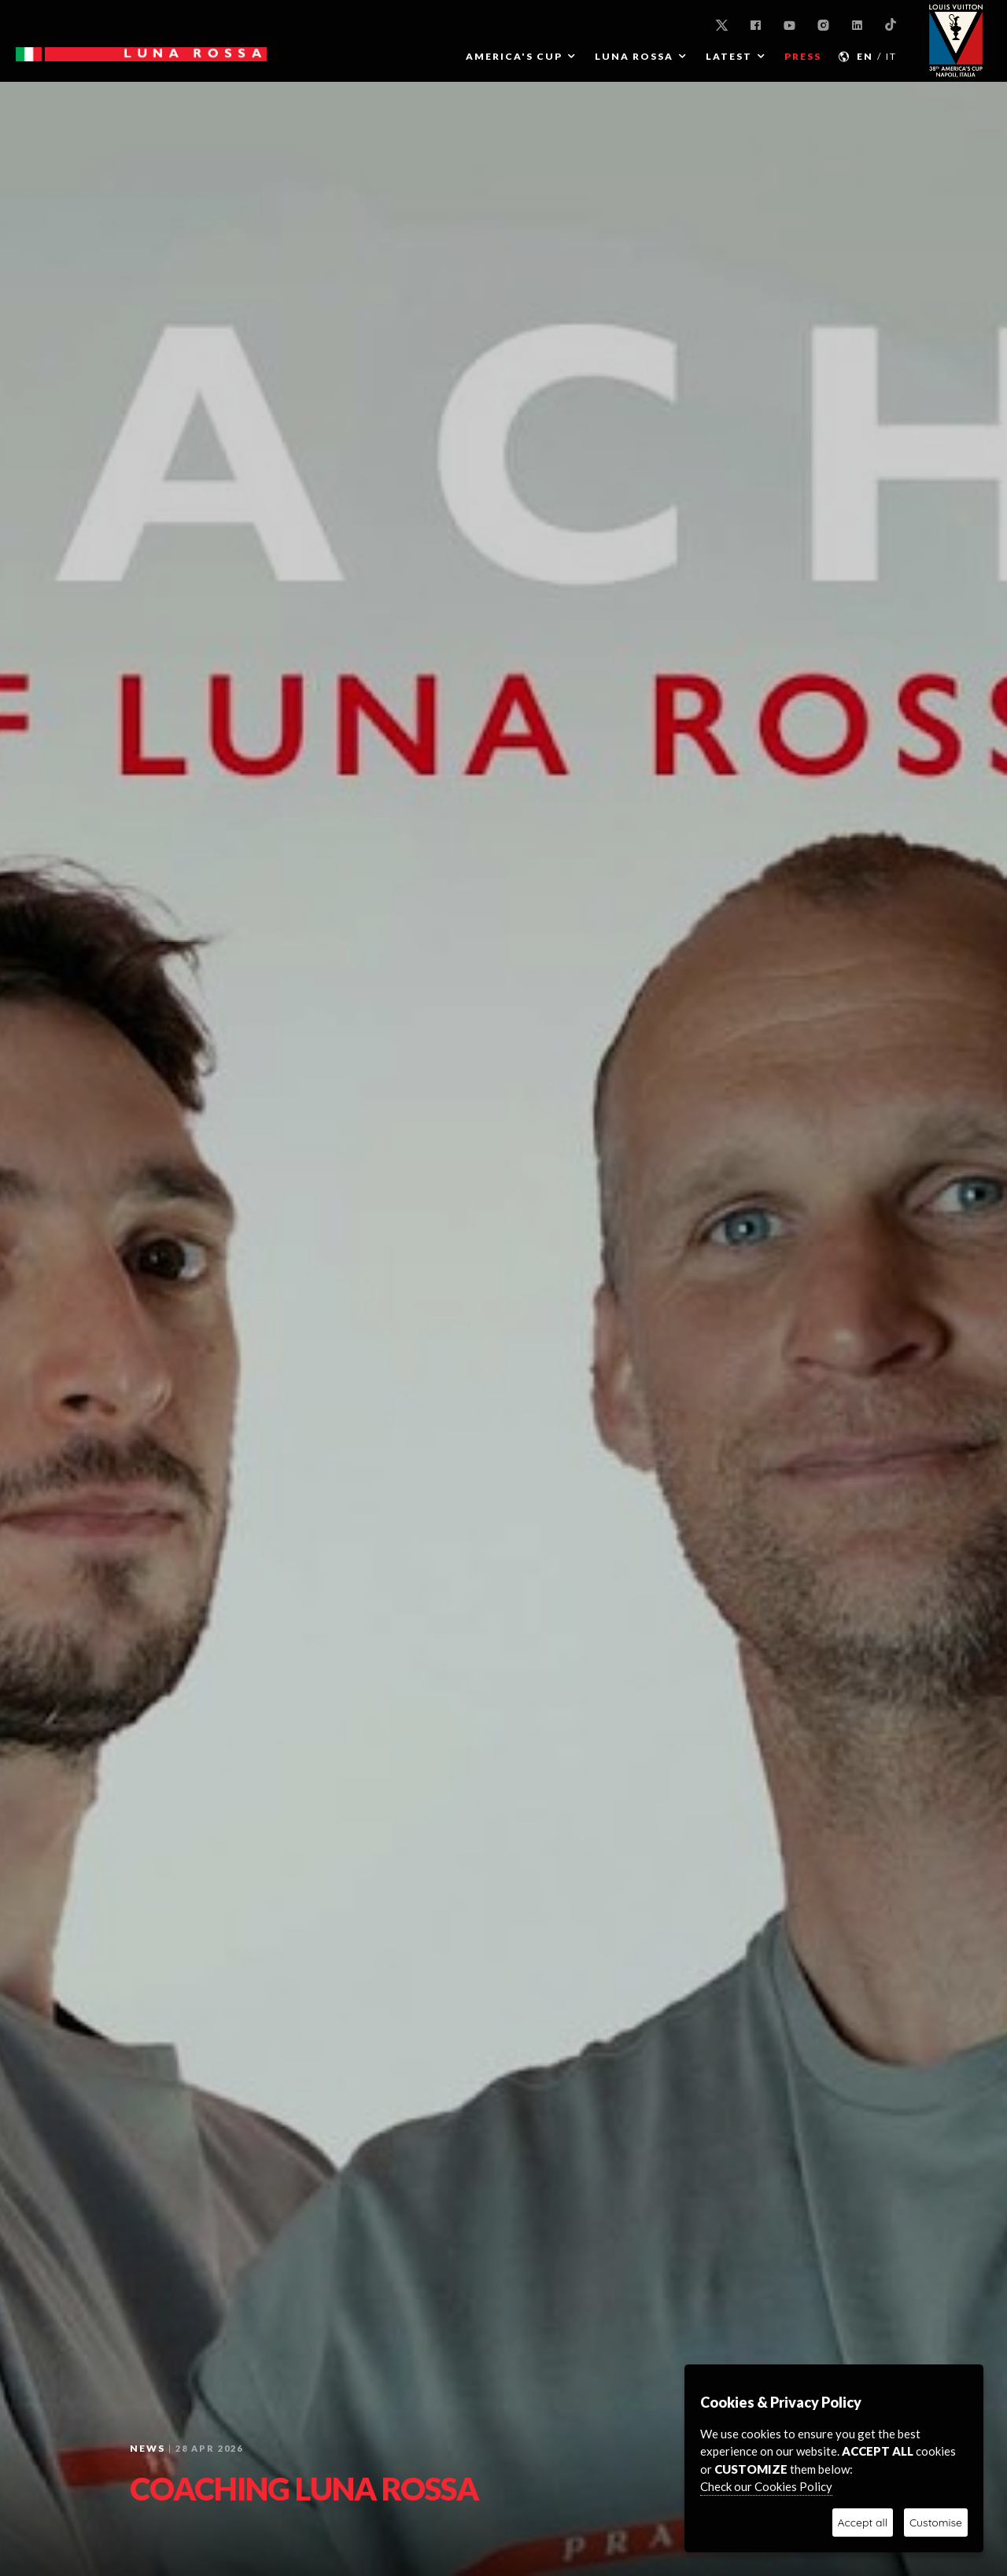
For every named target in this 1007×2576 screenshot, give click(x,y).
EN (865, 56)
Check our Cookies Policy (766, 2486)
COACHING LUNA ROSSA (304, 2489)
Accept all (862, 2522)
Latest (729, 56)
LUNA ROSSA (634, 56)
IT (891, 56)
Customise (935, 2522)
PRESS (802, 56)
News (147, 2448)
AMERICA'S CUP (514, 56)
